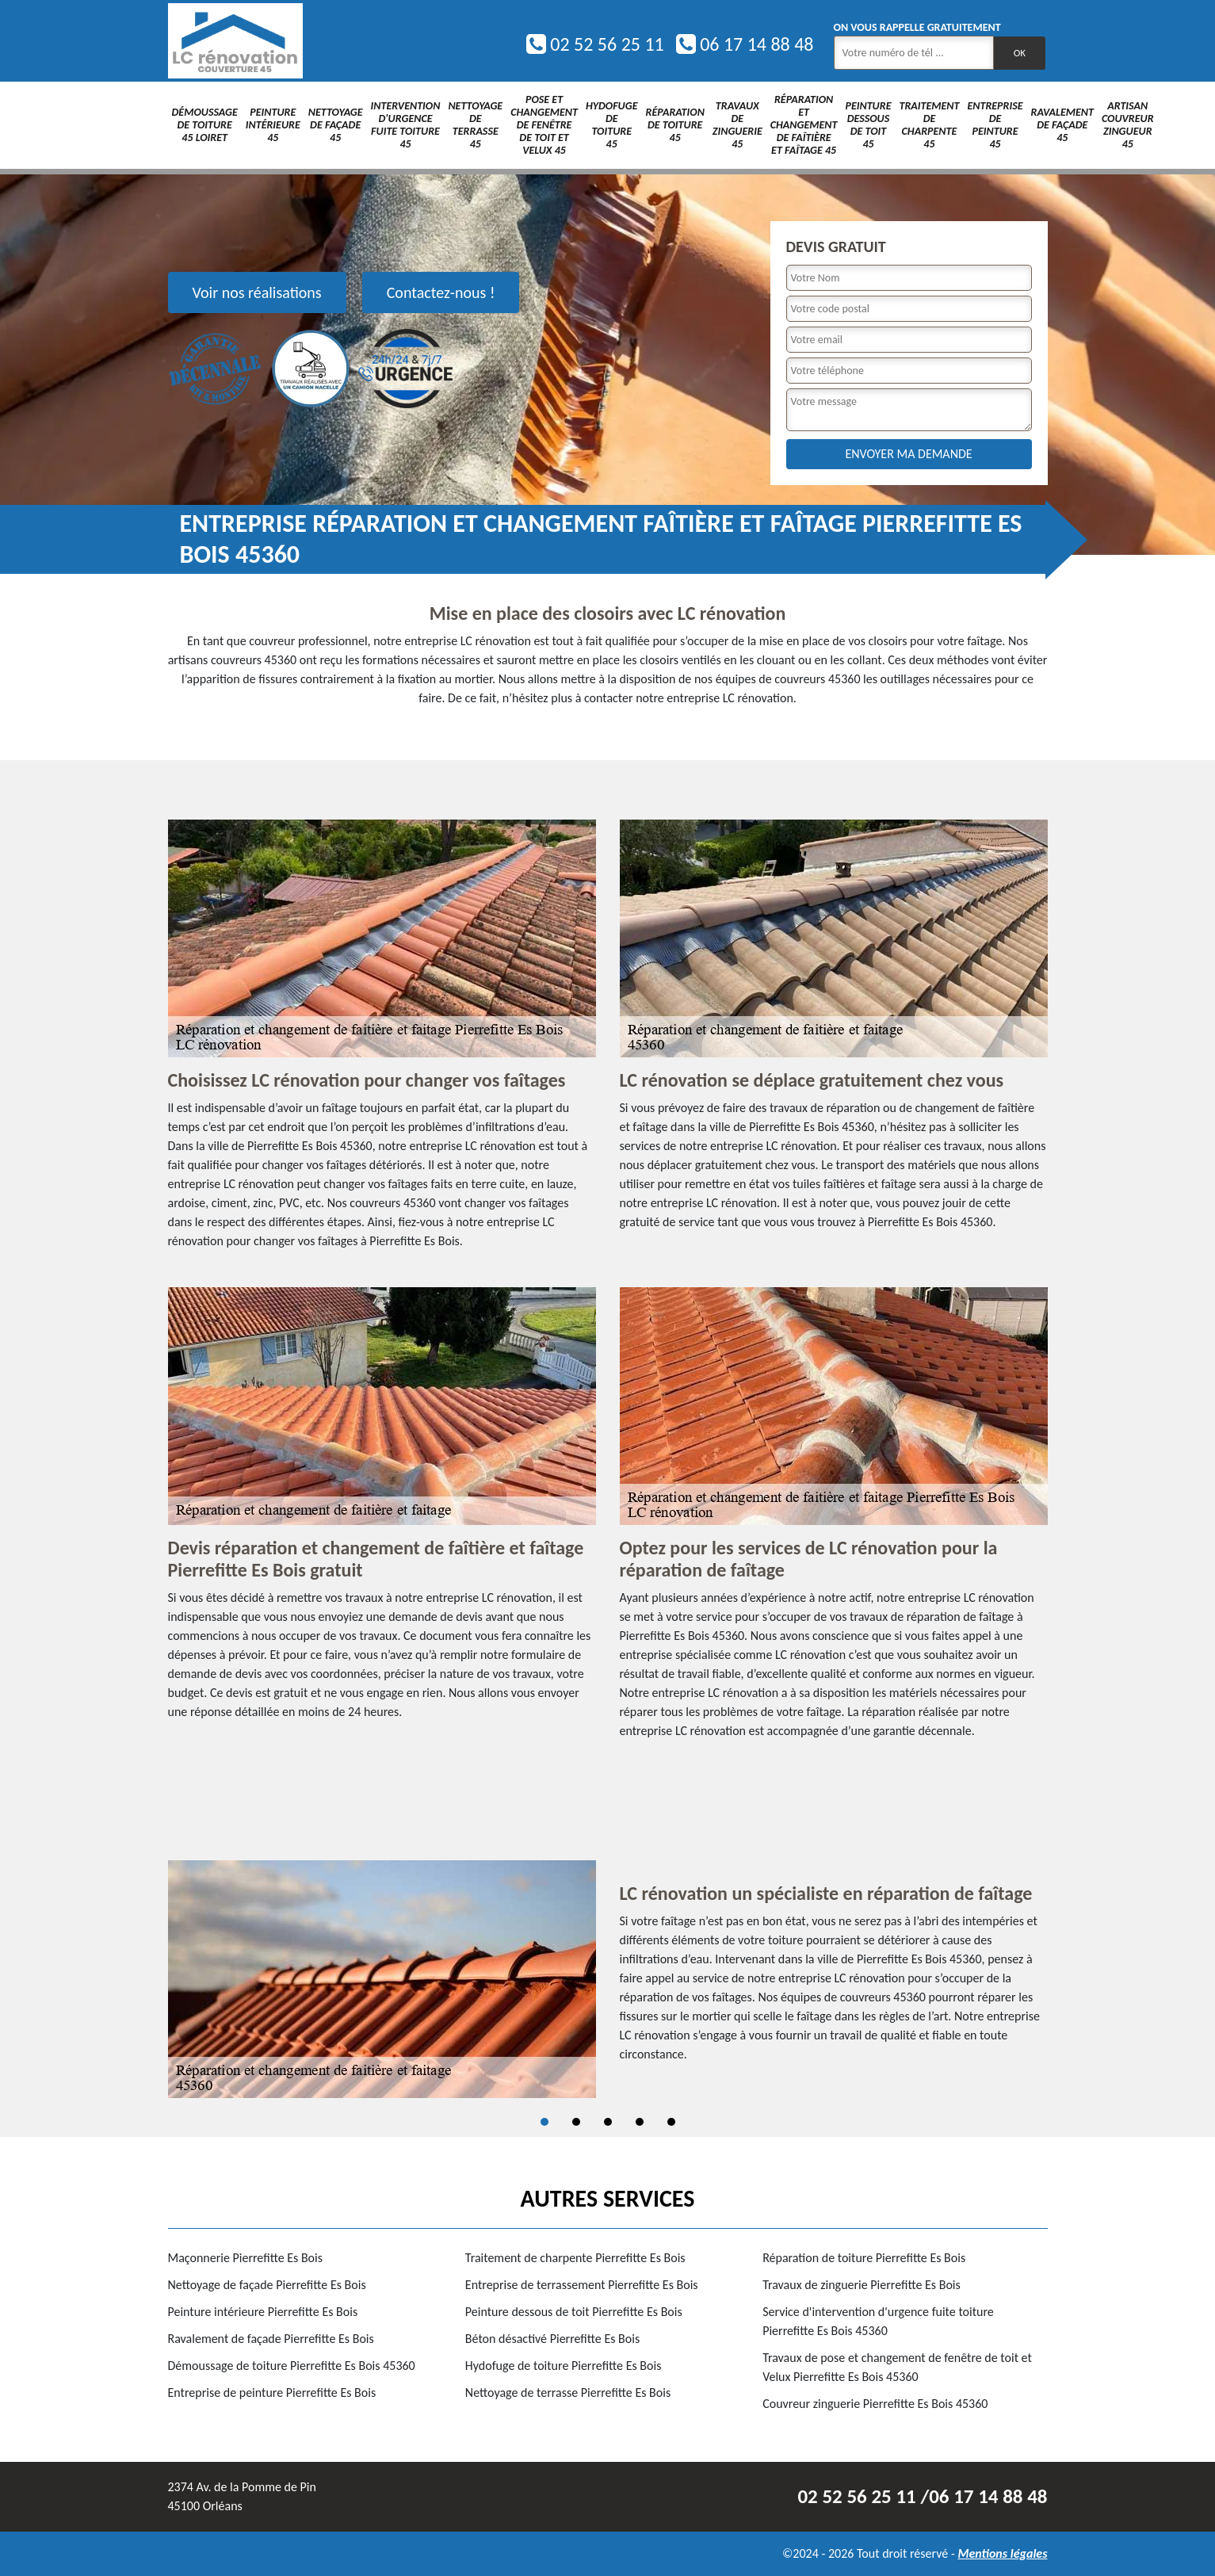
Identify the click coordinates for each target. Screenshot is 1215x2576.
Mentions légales (1002, 2553)
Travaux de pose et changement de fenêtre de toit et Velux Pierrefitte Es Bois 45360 (897, 2367)
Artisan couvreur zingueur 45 (1128, 125)
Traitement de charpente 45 (929, 125)
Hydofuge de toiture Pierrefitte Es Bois (563, 2365)
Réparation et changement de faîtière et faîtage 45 (804, 125)
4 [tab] (640, 2122)
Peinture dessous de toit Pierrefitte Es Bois (573, 2311)
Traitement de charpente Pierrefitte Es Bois (575, 2257)
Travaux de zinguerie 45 (737, 125)
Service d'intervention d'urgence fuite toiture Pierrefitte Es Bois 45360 (878, 2321)
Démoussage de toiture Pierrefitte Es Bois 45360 (291, 2365)
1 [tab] (544, 2122)
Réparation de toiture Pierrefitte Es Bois (863, 2257)
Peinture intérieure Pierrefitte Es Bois (263, 2311)
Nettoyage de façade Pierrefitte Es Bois (267, 2284)
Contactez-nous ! (441, 292)
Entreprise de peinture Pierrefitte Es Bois (272, 2392)
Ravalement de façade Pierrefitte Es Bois (271, 2338)
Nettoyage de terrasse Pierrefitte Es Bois (568, 2392)
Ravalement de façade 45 (1062, 124)
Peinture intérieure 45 (273, 124)
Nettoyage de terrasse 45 (475, 125)
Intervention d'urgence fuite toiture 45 (406, 125)
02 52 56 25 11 (595, 43)
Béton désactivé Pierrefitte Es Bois (552, 2338)
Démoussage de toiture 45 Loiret (205, 124)
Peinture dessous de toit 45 (868, 125)
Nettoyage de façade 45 (335, 124)
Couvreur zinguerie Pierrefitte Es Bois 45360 (875, 2403)
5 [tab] (671, 2122)
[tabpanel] (608, 1979)
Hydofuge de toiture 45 (612, 125)
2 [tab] (576, 2122)
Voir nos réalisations (257, 292)
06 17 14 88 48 (745, 43)
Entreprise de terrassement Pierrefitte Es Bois (581, 2284)
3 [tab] (608, 2122)
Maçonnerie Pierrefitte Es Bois (245, 2257)
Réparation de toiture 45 (675, 124)
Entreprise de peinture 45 (994, 125)
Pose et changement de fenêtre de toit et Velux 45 (544, 125)
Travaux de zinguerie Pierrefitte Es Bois (861, 2284)
